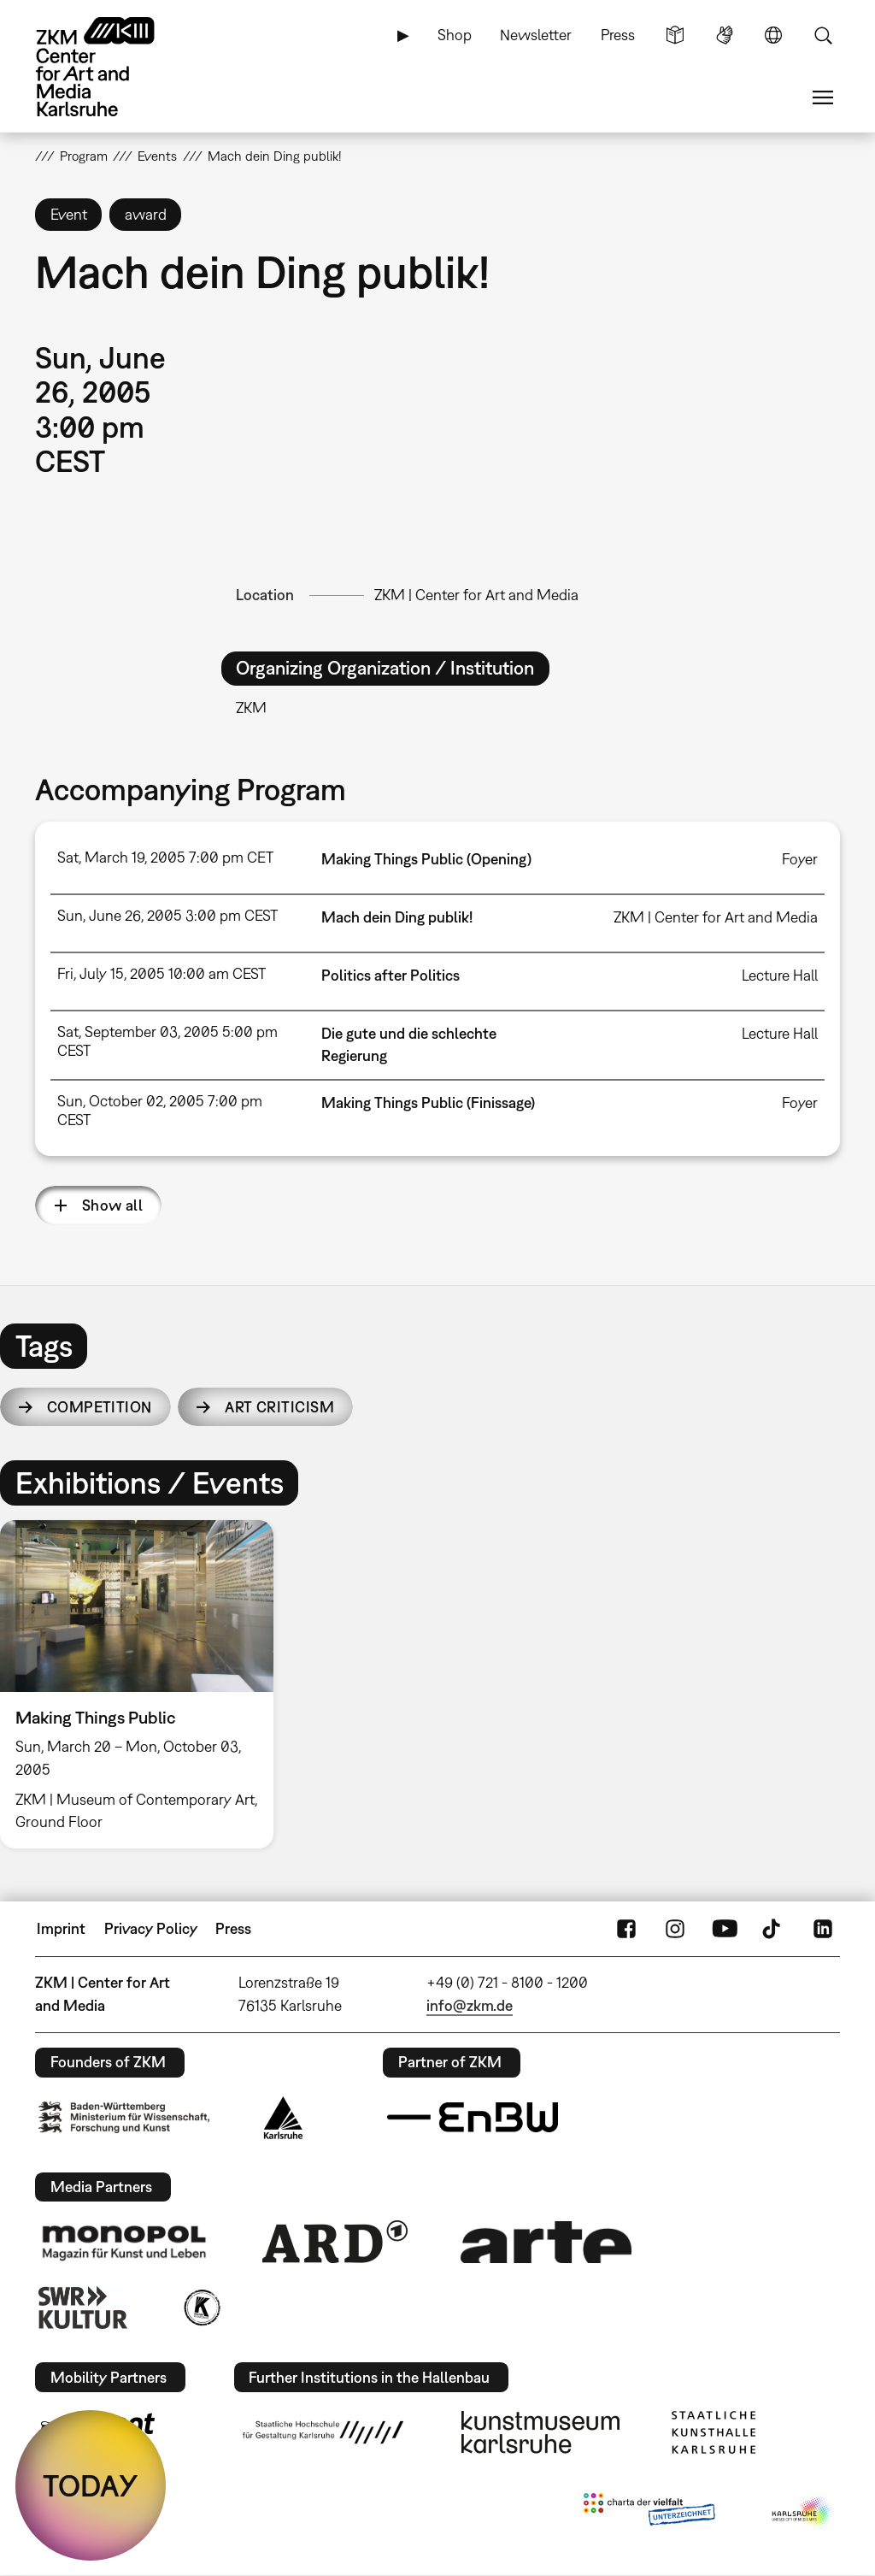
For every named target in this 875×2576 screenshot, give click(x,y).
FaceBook (626, 1928)
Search (823, 35)
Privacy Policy (150, 1928)
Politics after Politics (390, 975)
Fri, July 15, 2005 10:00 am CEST (161, 973)
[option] (144, 1684)
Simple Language (675, 35)
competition (99, 1407)
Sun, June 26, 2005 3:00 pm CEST (167, 915)
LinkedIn (823, 1928)
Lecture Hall (780, 975)
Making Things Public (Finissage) (428, 1102)
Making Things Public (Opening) (426, 859)
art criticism (279, 1407)
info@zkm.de (469, 2005)
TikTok (773, 1928)
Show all (113, 1205)
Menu (823, 97)
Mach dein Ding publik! (397, 917)
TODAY (90, 2485)
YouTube (725, 1928)
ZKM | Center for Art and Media (476, 595)
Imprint (61, 1928)
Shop (455, 35)
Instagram (675, 1928)
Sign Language (725, 35)
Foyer (800, 859)
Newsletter (536, 35)
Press (618, 35)
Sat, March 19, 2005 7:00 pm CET (165, 857)
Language (773, 35)
